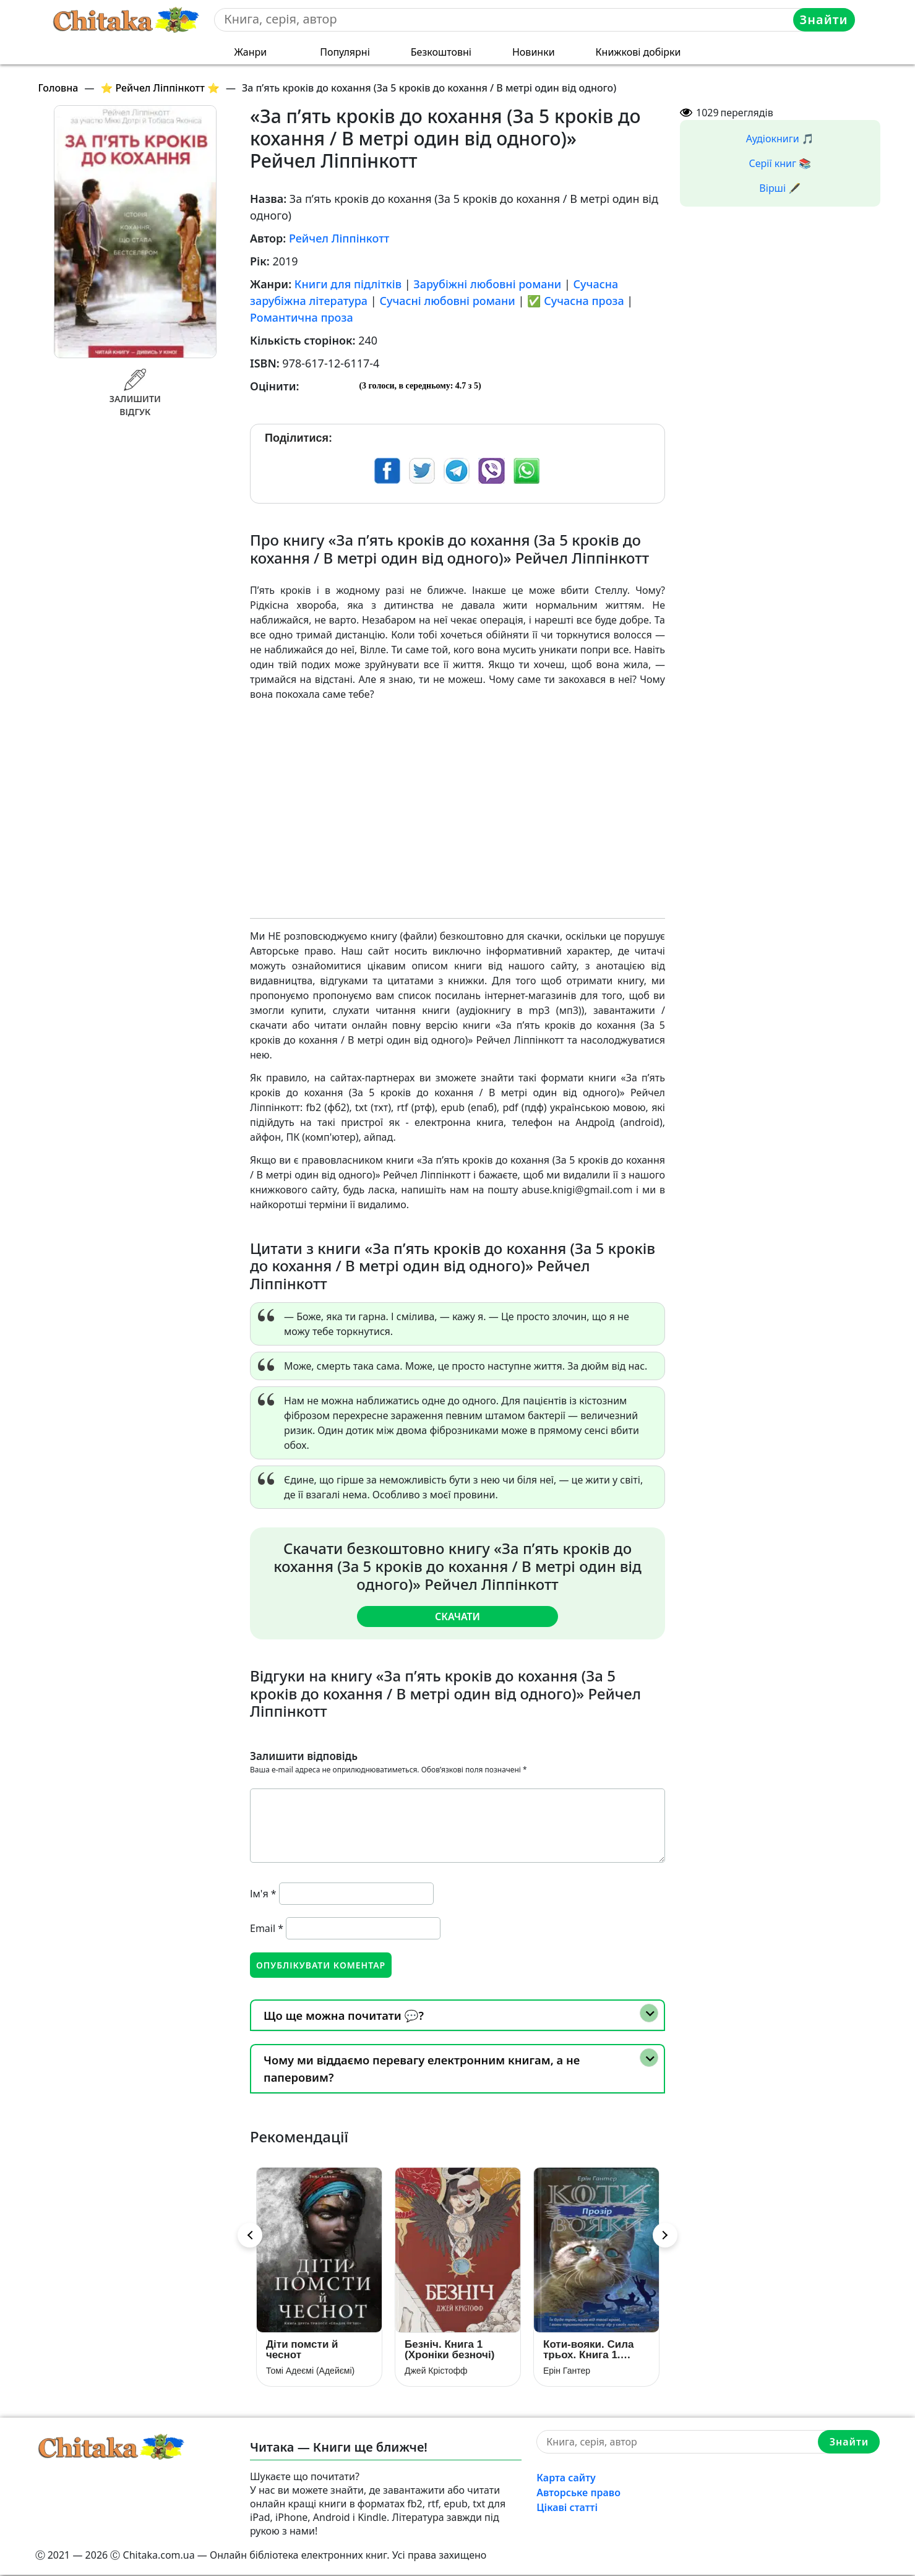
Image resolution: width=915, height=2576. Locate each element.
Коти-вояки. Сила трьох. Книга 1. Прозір (588, 2350)
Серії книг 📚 (780, 163)
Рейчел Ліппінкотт (339, 238)
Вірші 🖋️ (780, 188)
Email (266, 1927)
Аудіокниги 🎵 (780, 138)
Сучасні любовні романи (447, 300)
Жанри (250, 52)
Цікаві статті (567, 2508)
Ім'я (263, 1893)
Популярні (345, 52)
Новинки (533, 52)
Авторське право (578, 2494)
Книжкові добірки (638, 52)
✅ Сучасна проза (575, 300)
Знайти (824, 19)
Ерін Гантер (566, 2372)
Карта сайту (566, 2479)
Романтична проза (301, 317)
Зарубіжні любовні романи (487, 284)
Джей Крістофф (436, 2372)
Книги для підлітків (348, 284)
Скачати (457, 1616)
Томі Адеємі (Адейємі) (310, 2372)
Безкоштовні (441, 52)
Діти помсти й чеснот (302, 2350)
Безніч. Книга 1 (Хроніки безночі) (449, 2350)
